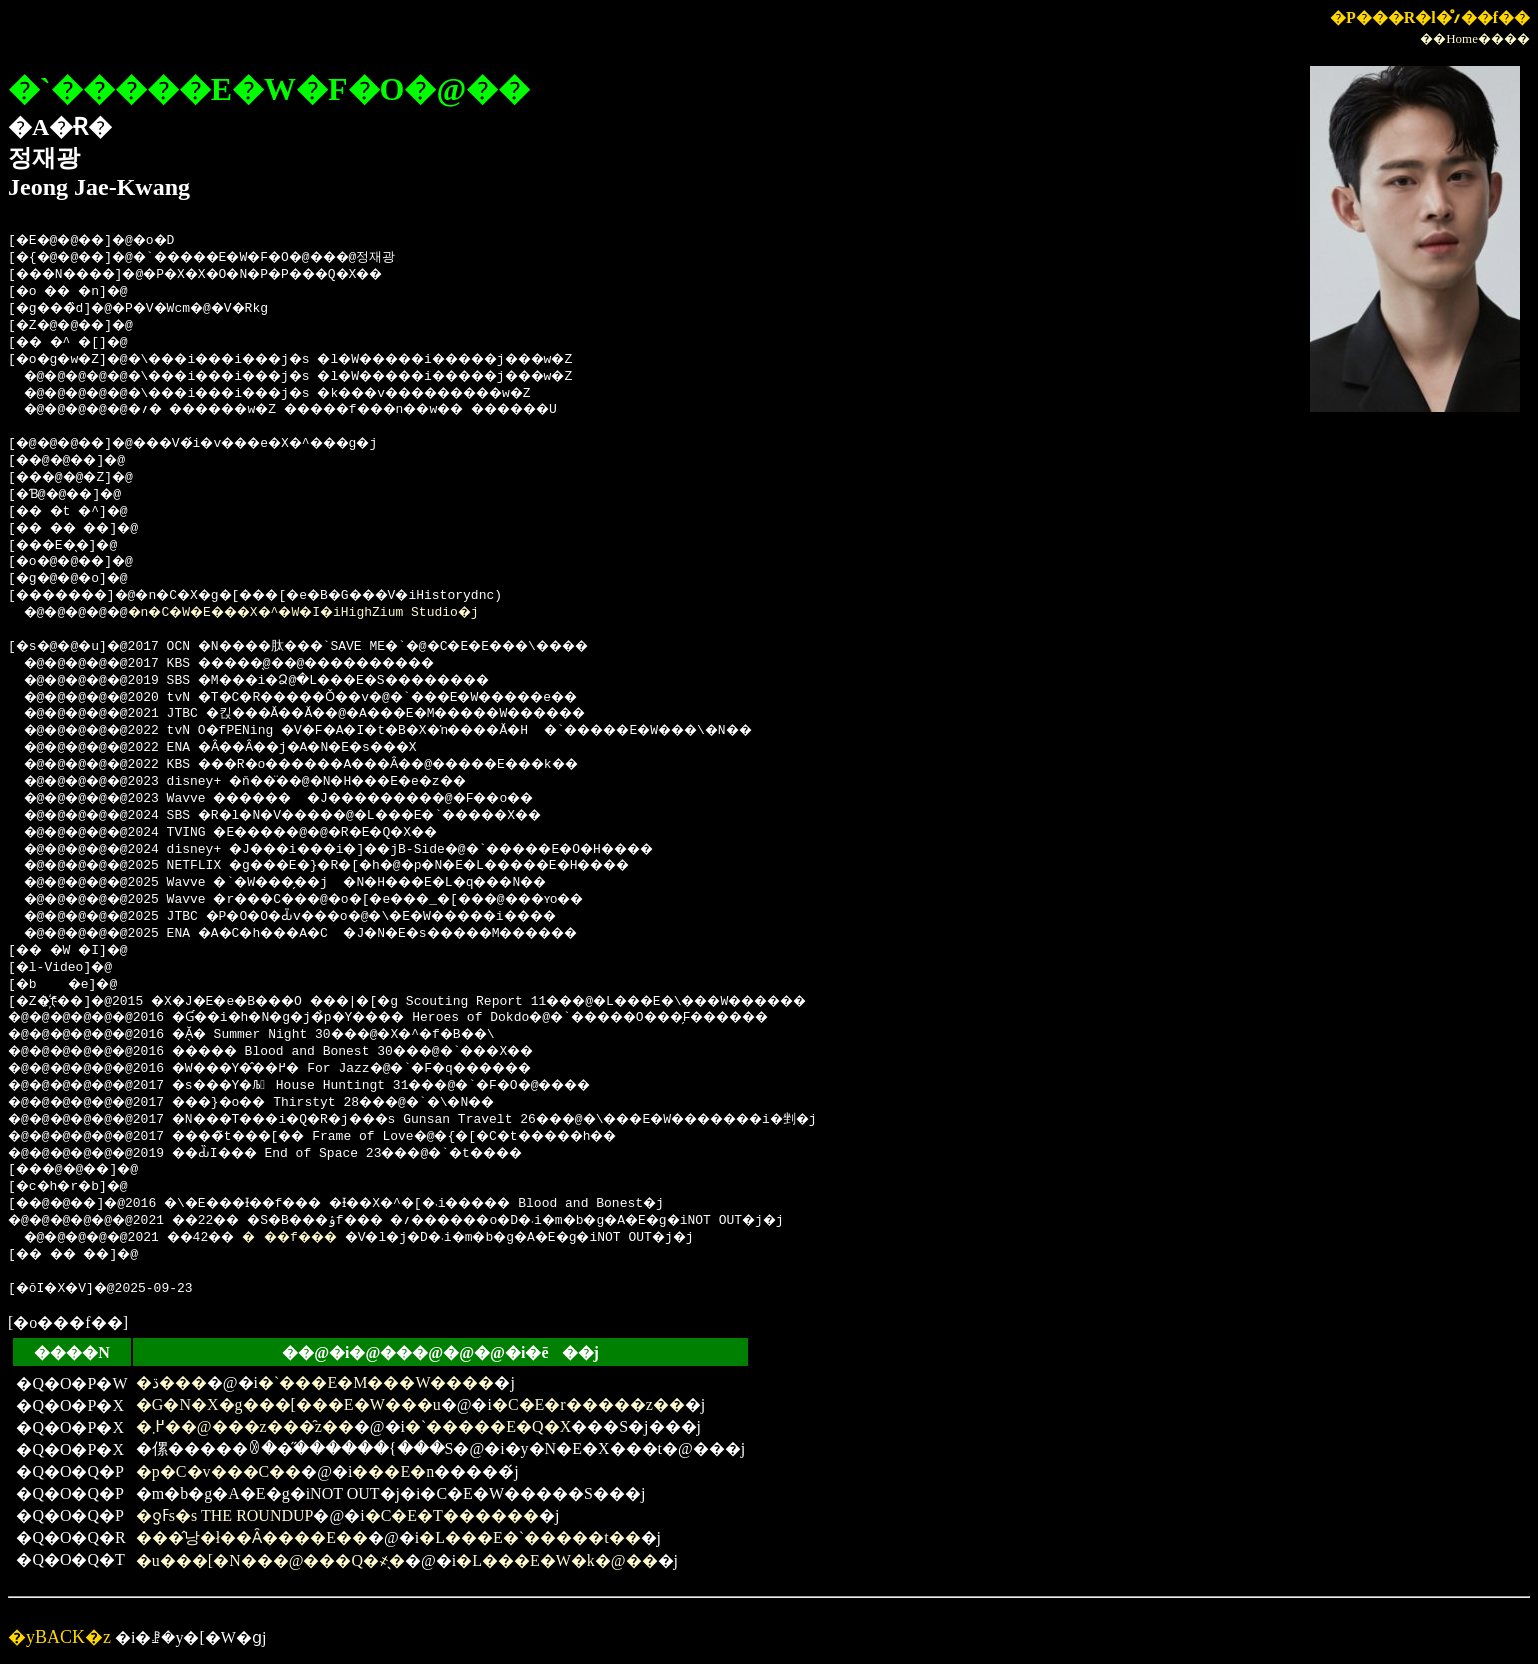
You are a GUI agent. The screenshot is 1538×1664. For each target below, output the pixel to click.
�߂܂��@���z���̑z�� (245, 1426)
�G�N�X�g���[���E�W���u (288, 1404)
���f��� (320, 1238)
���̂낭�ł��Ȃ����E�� (252, 1537)
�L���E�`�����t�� (529, 1537)
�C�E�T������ (452, 1515)
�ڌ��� (171, 1382)
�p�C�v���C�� (218, 1471)
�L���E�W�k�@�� (556, 1560)
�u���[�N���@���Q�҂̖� (270, 1560)
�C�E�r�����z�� (588, 1404)
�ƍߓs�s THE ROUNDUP (225, 1515)
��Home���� (1475, 38)
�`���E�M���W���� (376, 1382)
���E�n (393, 1471)
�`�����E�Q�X (488, 1426)
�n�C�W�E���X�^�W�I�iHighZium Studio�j (332, 613)
